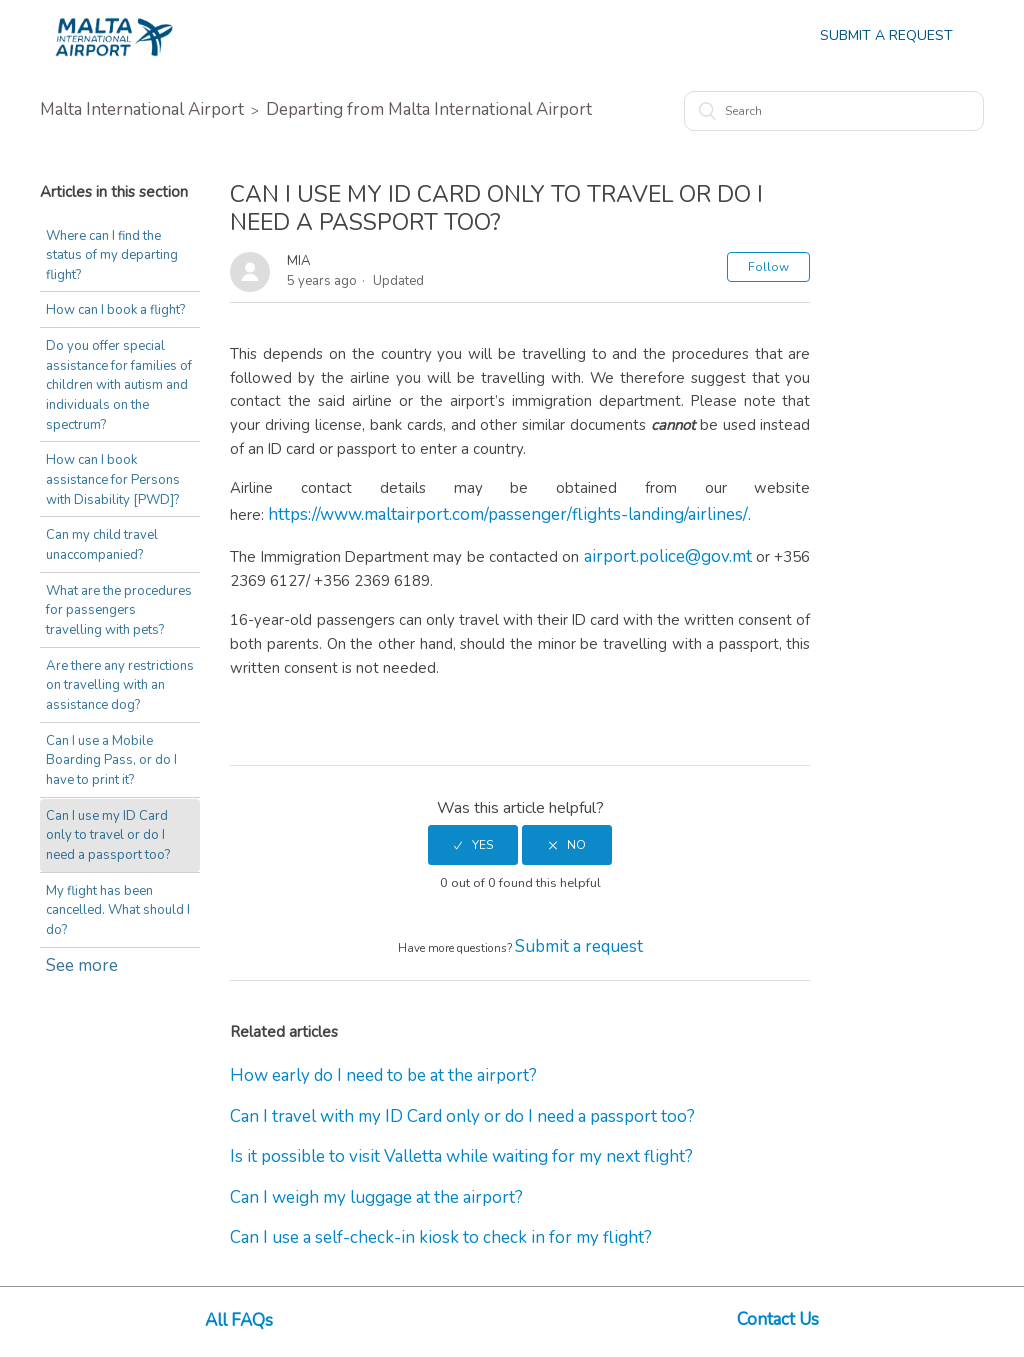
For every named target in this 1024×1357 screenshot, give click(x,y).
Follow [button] (768, 267)
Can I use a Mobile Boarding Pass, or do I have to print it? (111, 760)
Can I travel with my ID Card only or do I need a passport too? (462, 1116)
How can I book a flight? (115, 310)
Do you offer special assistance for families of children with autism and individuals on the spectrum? (119, 385)
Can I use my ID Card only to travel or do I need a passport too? (108, 835)
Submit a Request (886, 35)
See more (82, 965)
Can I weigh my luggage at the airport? (376, 1197)
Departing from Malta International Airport (429, 109)
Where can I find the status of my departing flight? (112, 255)
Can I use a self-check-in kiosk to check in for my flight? (441, 1237)
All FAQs (239, 1320)
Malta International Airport (142, 109)
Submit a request (579, 946)
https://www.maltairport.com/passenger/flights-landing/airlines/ (508, 514)
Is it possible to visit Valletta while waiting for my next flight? (461, 1156)
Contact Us (778, 1319)
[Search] (834, 111)
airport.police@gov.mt (668, 556)
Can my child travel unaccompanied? (102, 545)
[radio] (473, 845)
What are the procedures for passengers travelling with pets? (119, 610)
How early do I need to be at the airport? (383, 1075)
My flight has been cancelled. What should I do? (118, 910)
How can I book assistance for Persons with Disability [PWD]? (113, 479)
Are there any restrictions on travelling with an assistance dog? (120, 685)
